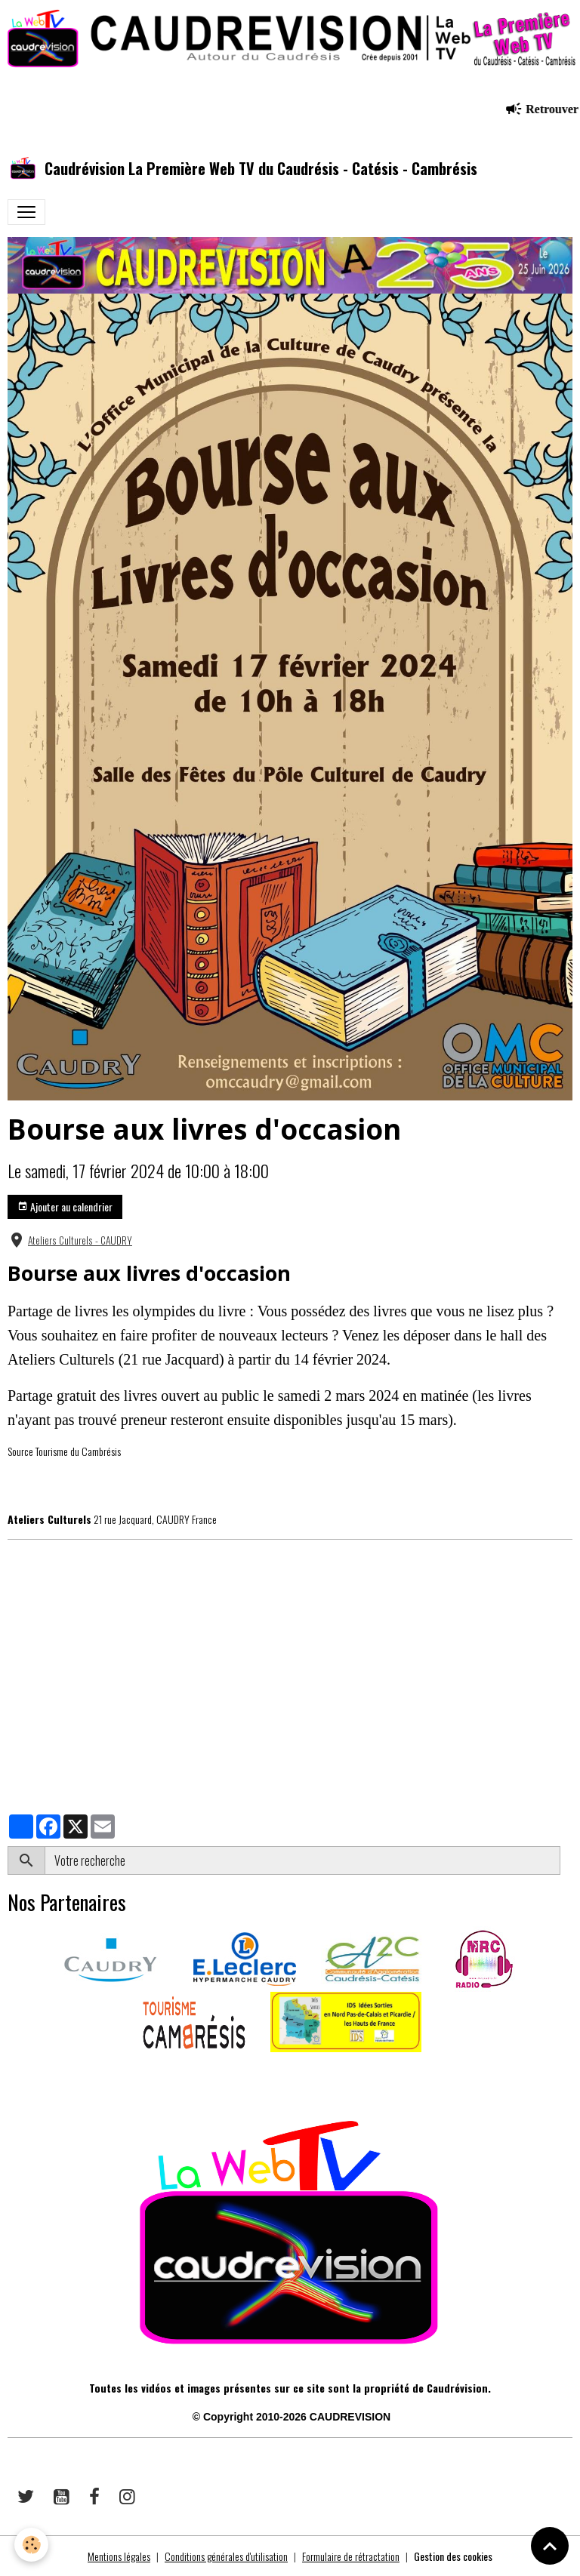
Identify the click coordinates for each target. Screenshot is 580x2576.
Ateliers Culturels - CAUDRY (80, 1240)
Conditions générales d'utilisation (226, 2556)
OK (566, 1860)
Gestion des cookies (453, 2556)
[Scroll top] (550, 2546)
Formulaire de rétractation (351, 2556)
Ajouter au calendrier (65, 1206)
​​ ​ (9, 2073)
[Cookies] (32, 2545)
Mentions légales (119, 2556)
